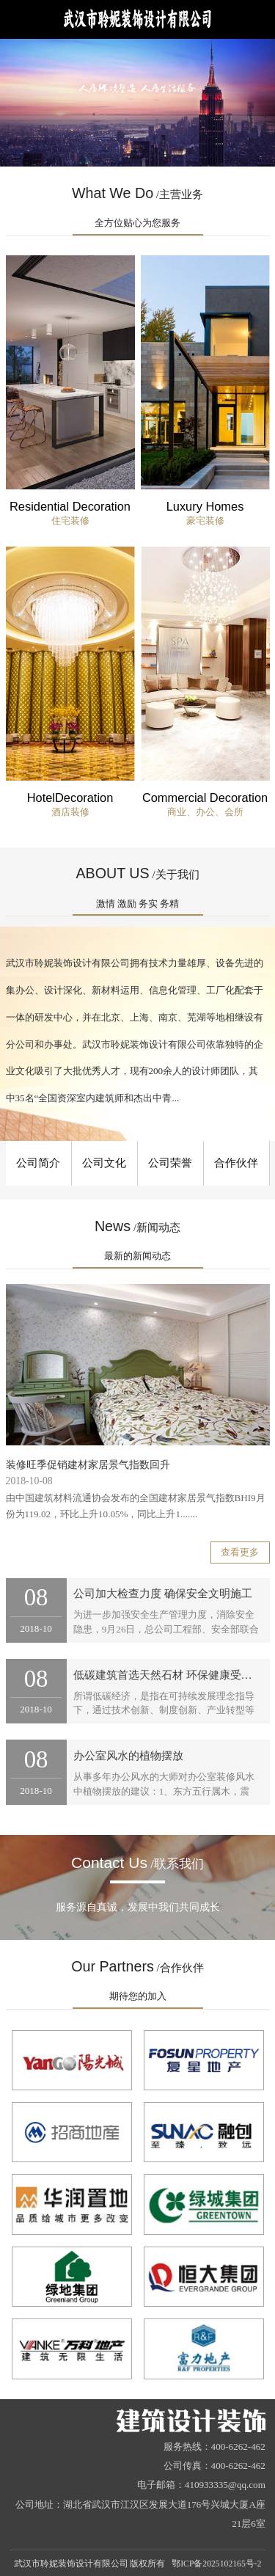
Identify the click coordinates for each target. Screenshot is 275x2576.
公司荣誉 (170, 1163)
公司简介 (38, 1163)
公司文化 (104, 1163)
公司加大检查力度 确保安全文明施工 (162, 1593)
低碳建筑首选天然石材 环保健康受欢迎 (168, 1675)
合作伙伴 (236, 1163)
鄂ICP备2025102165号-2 (216, 2564)
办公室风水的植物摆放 (128, 1756)
